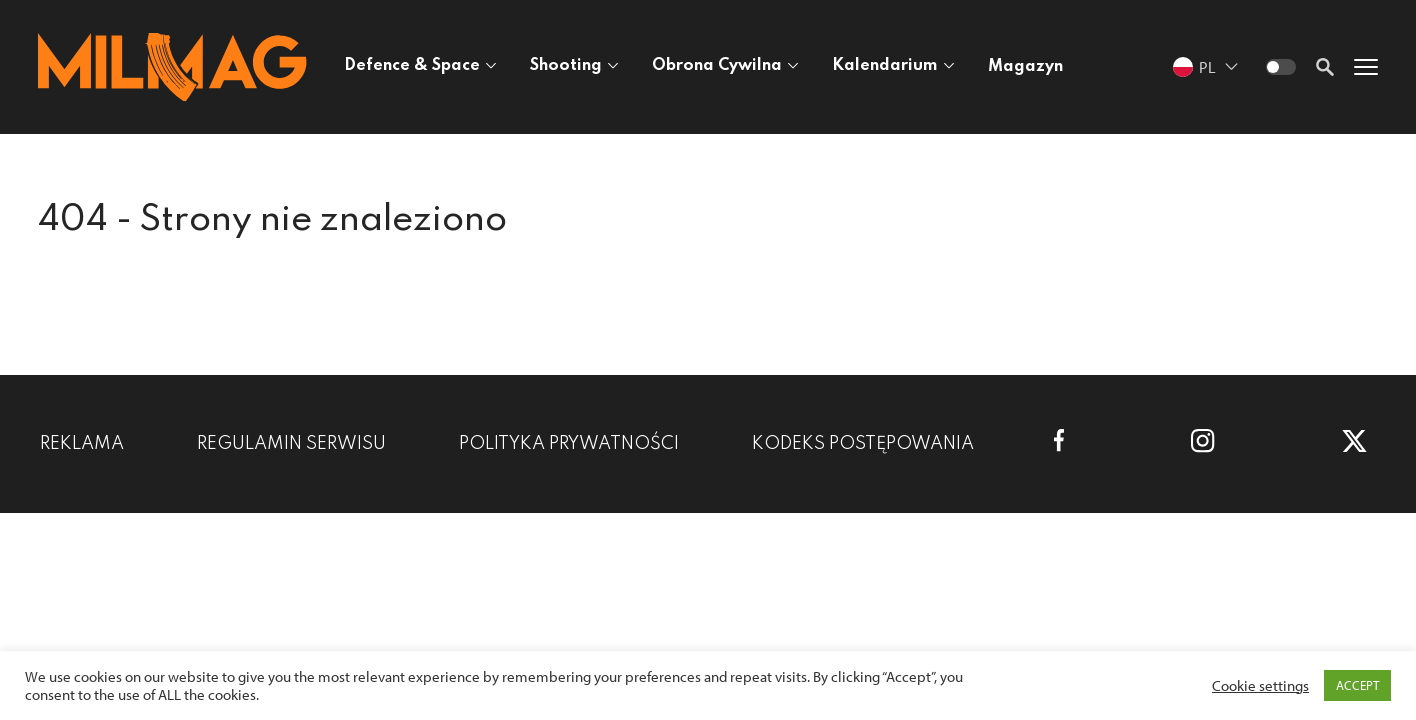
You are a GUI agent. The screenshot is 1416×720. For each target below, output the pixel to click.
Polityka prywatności (569, 444)
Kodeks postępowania (863, 444)
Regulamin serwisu (291, 444)
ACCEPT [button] (1357, 685)
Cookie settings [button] (1260, 686)
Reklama (82, 444)
